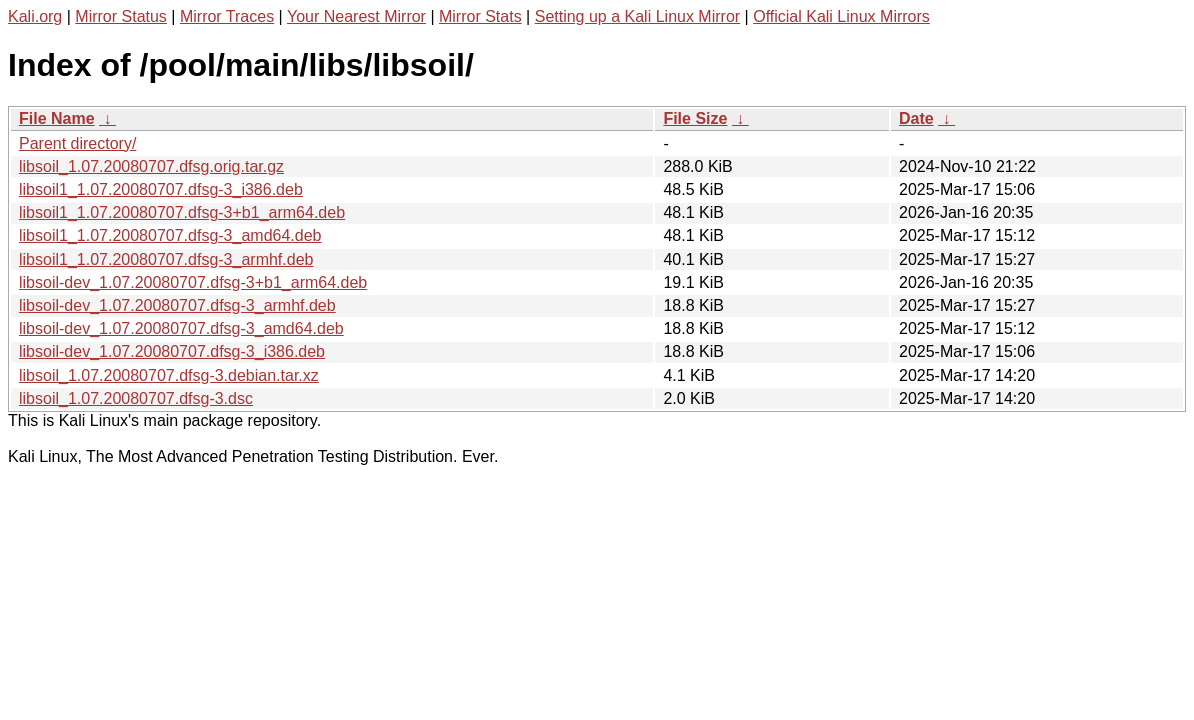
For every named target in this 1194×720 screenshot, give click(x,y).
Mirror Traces (227, 16)
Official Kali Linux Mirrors (841, 16)
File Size (695, 118)
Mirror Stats (480, 16)
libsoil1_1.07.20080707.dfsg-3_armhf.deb (166, 259)
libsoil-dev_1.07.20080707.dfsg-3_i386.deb (172, 351)
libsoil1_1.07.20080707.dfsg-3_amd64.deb (170, 235)
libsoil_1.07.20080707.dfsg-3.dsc (136, 398)
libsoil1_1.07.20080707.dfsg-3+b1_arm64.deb (182, 212)
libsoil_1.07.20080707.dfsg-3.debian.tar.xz (169, 375)
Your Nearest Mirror (356, 16)
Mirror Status (121, 16)
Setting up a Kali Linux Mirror (637, 16)
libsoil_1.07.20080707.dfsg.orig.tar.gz (151, 166)
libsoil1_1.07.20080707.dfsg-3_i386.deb (161, 189)
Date (916, 118)
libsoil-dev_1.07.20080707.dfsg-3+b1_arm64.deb (193, 282)
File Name (57, 118)
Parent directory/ (77, 143)
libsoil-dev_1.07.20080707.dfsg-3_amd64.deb (181, 328)
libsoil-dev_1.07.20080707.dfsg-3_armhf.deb (177, 305)
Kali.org (35, 16)
